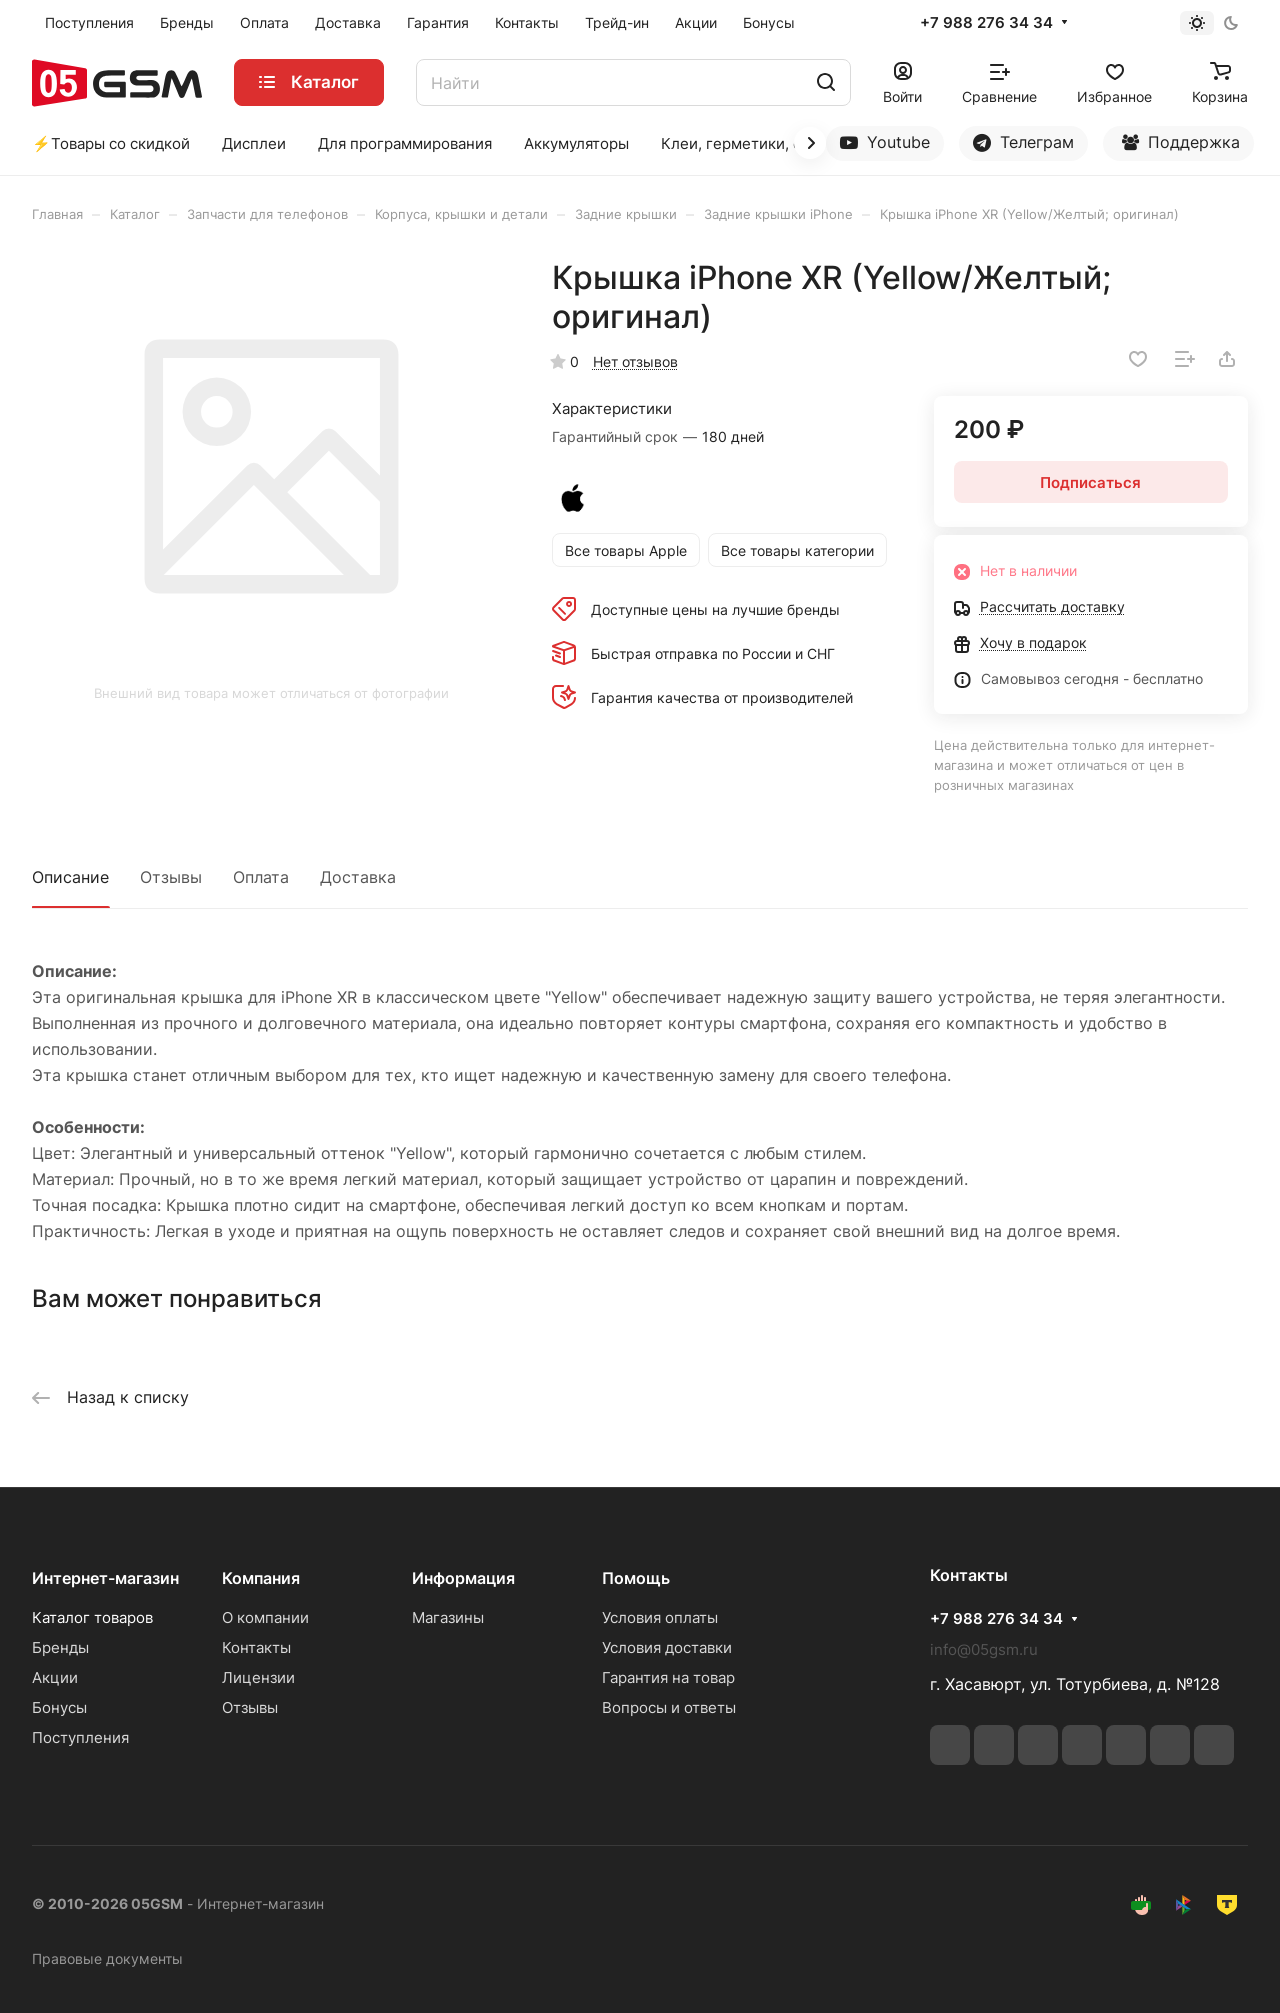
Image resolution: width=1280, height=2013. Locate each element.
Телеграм (1023, 142)
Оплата (261, 877)
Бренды (60, 1647)
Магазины (448, 1617)
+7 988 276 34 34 (986, 23)
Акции (55, 1677)
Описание (70, 877)
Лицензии (258, 1677)
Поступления (80, 1737)
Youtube (885, 142)
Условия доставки (667, 1647)
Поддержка (1181, 146)
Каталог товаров (92, 1617)
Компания (261, 1578)
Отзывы (171, 877)
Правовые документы (107, 1958)
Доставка (358, 877)
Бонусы (59, 1707)
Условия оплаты (660, 1617)
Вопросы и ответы (669, 1707)
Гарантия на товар (668, 1677)
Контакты (256, 1647)
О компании (265, 1617)
